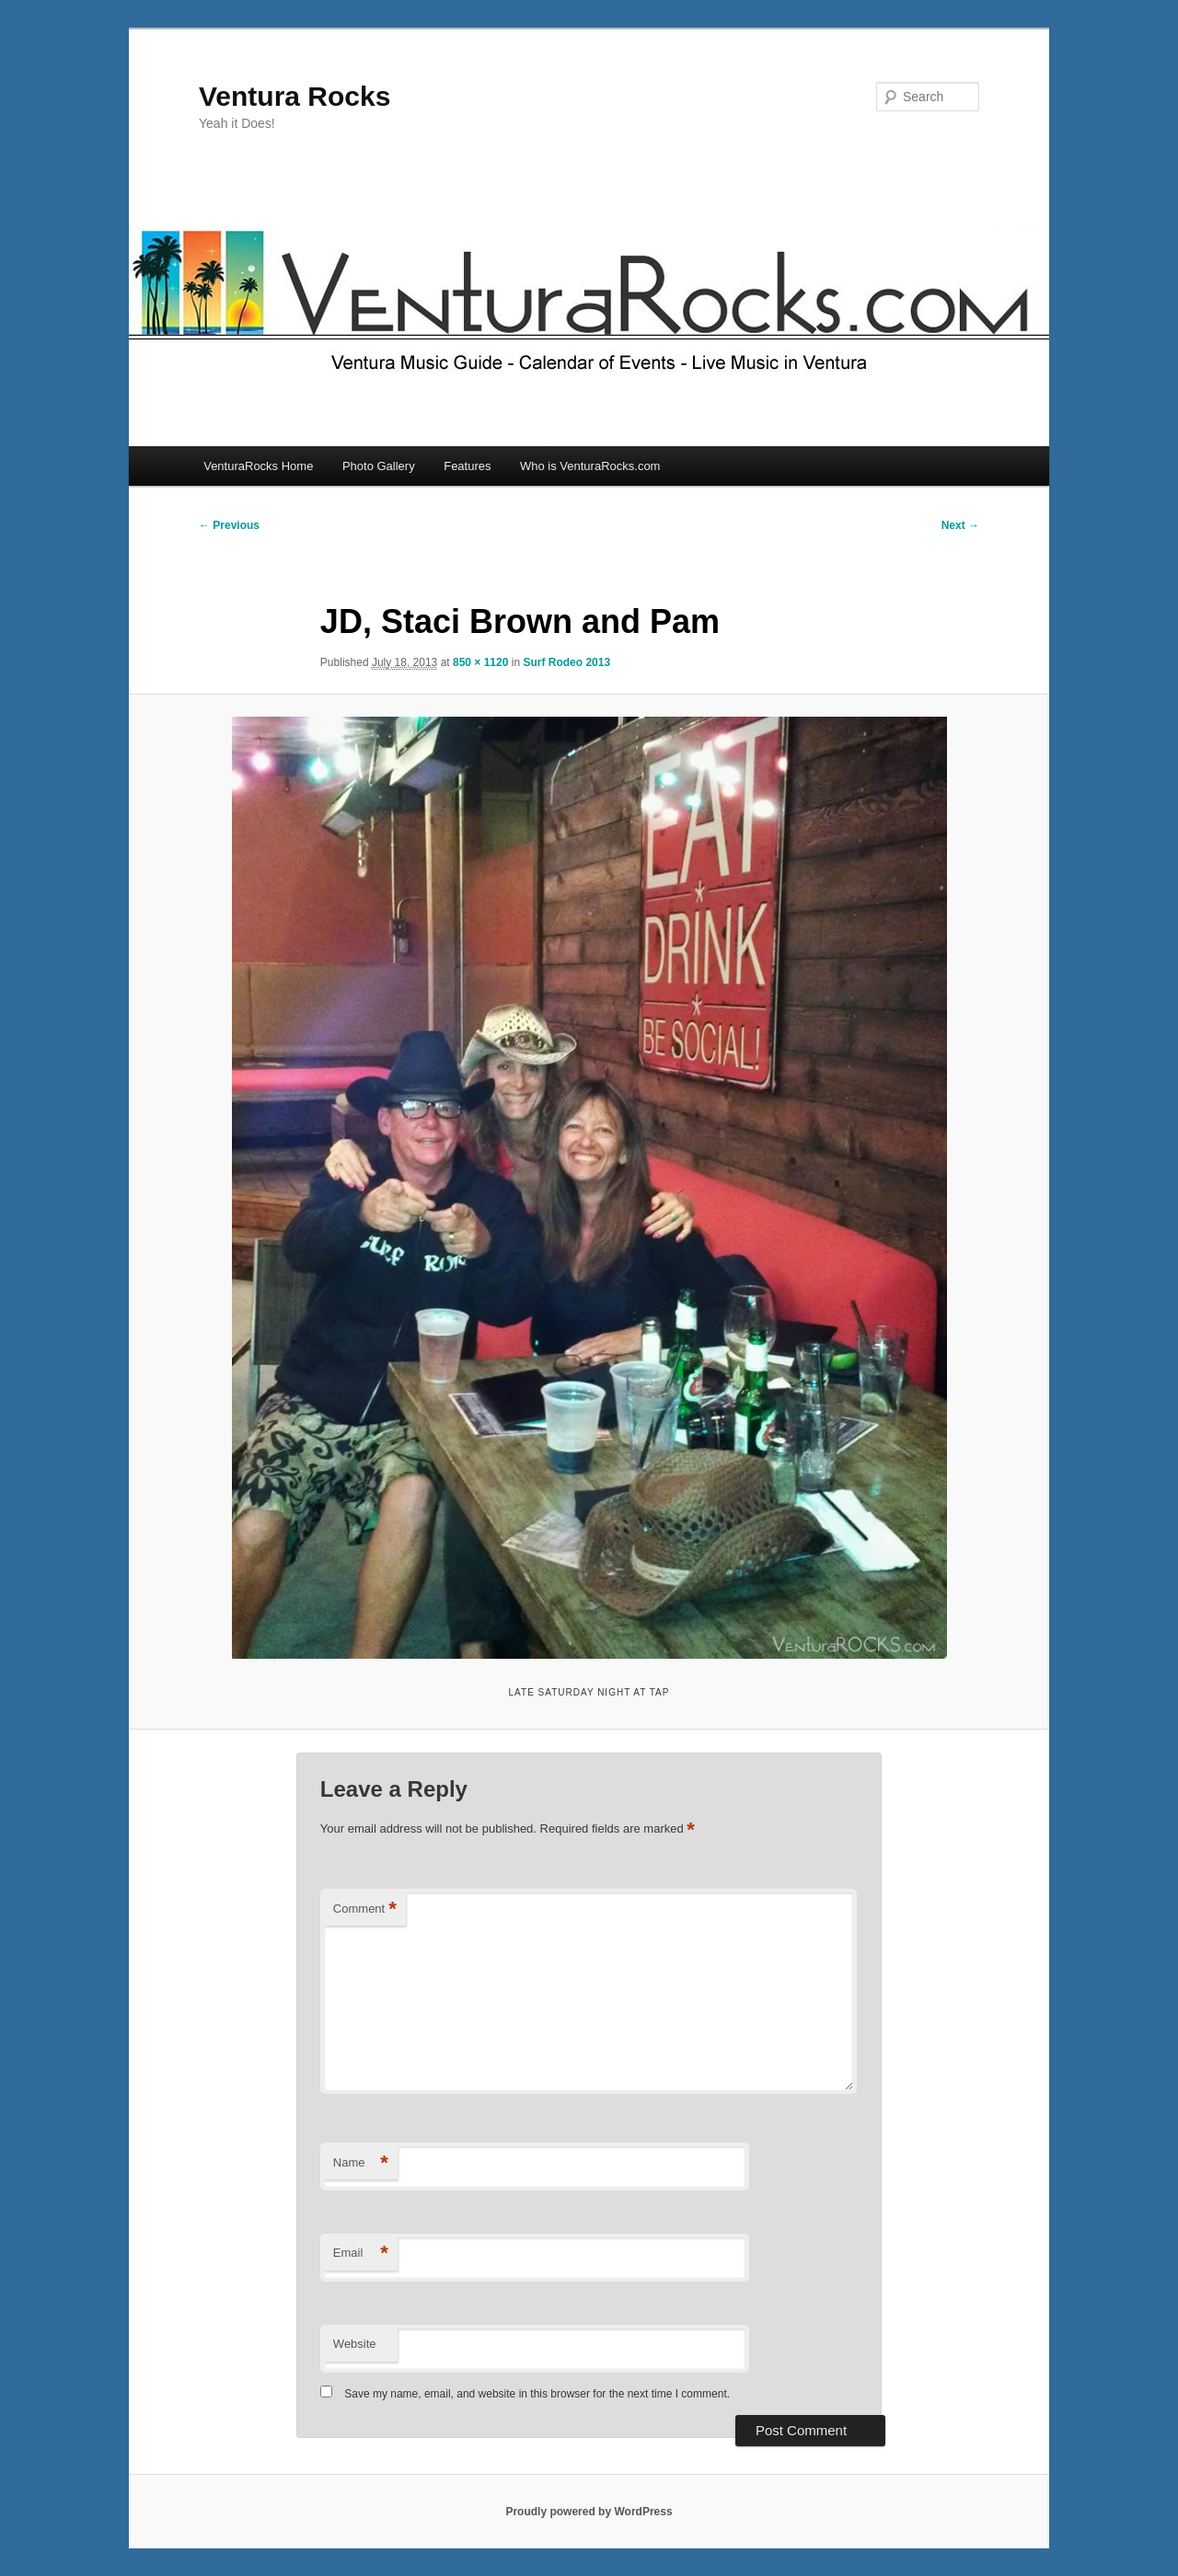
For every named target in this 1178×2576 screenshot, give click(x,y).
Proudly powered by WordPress (588, 2511)
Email (360, 2253)
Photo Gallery (378, 466)
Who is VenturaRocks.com (590, 466)
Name (360, 2163)
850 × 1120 (480, 662)
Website (354, 2344)
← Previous (229, 525)
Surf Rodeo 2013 (566, 662)
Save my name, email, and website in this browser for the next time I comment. (537, 2393)
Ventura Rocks (294, 96)
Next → (960, 525)
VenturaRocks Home (258, 466)
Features (467, 466)
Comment (365, 1909)
